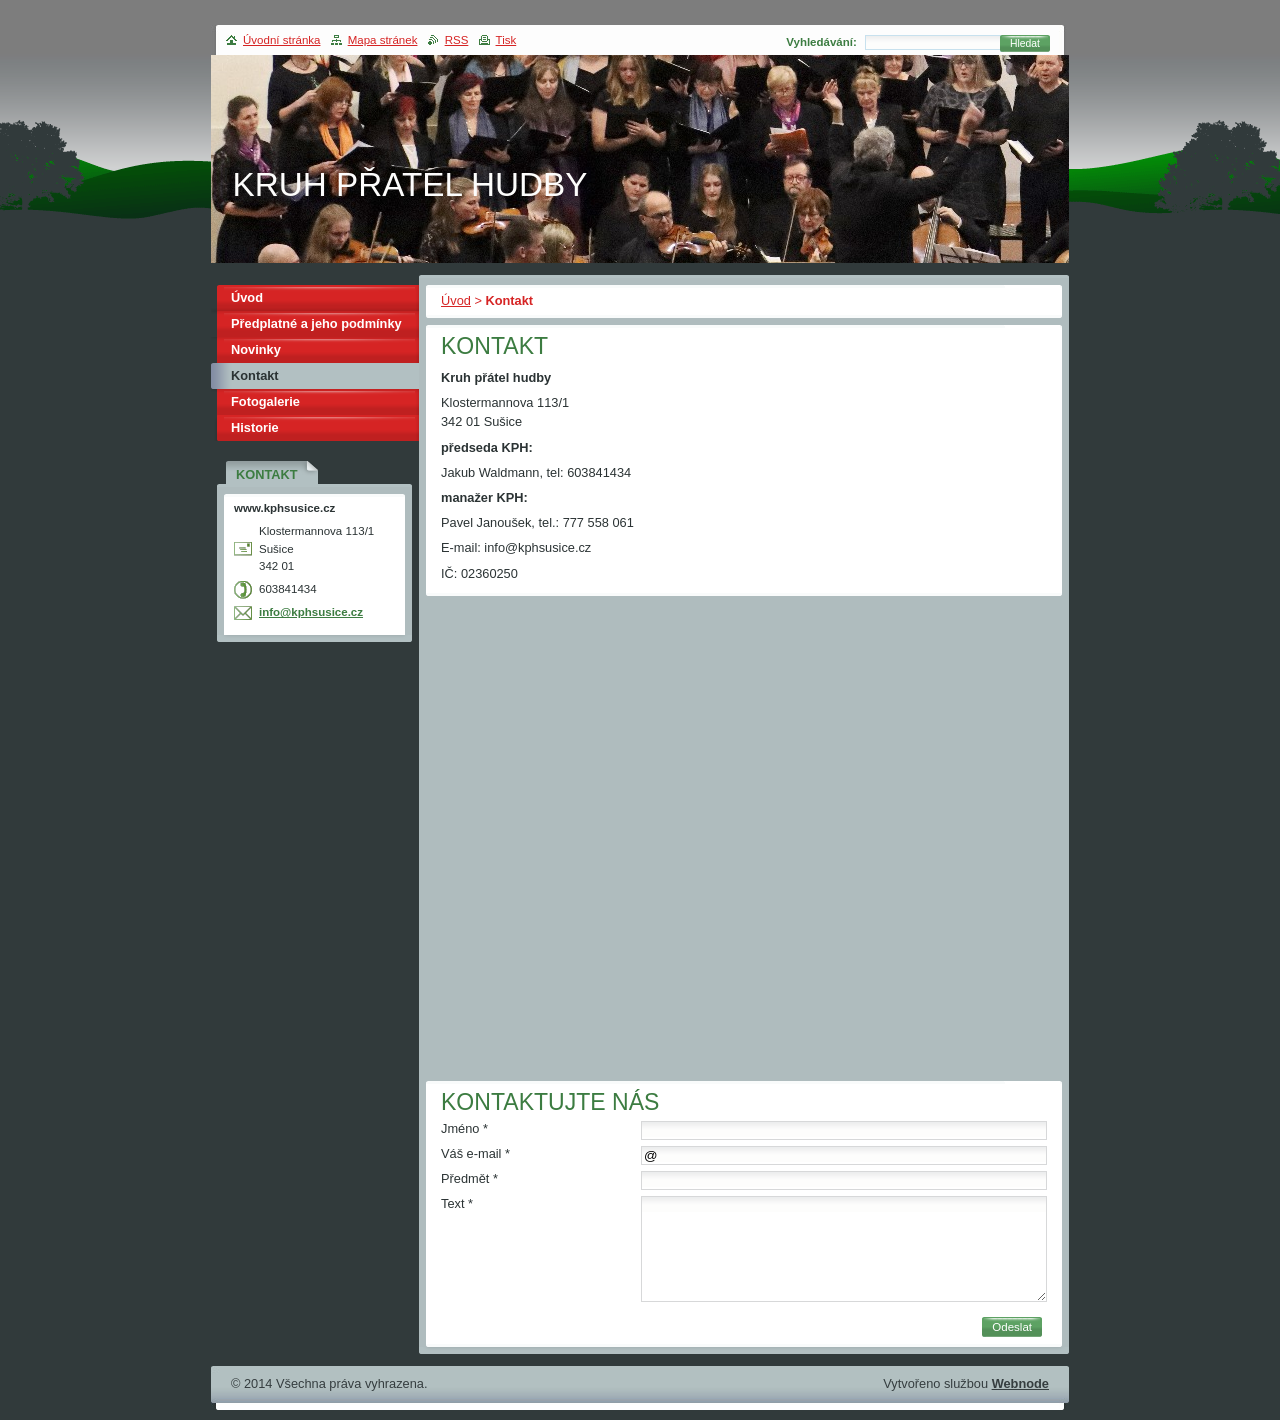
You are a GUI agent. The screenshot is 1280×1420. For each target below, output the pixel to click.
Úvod (456, 300)
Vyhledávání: (821, 42)
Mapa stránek (383, 40)
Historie (255, 427)
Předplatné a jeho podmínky (316, 323)
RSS (457, 40)
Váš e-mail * (475, 1153)
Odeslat (1012, 1327)
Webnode (1020, 1383)
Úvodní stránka (281, 40)
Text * (457, 1203)
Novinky (256, 349)
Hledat (1025, 43)
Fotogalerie (265, 401)
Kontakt (255, 375)
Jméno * (464, 1128)
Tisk (506, 40)
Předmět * (469, 1178)
